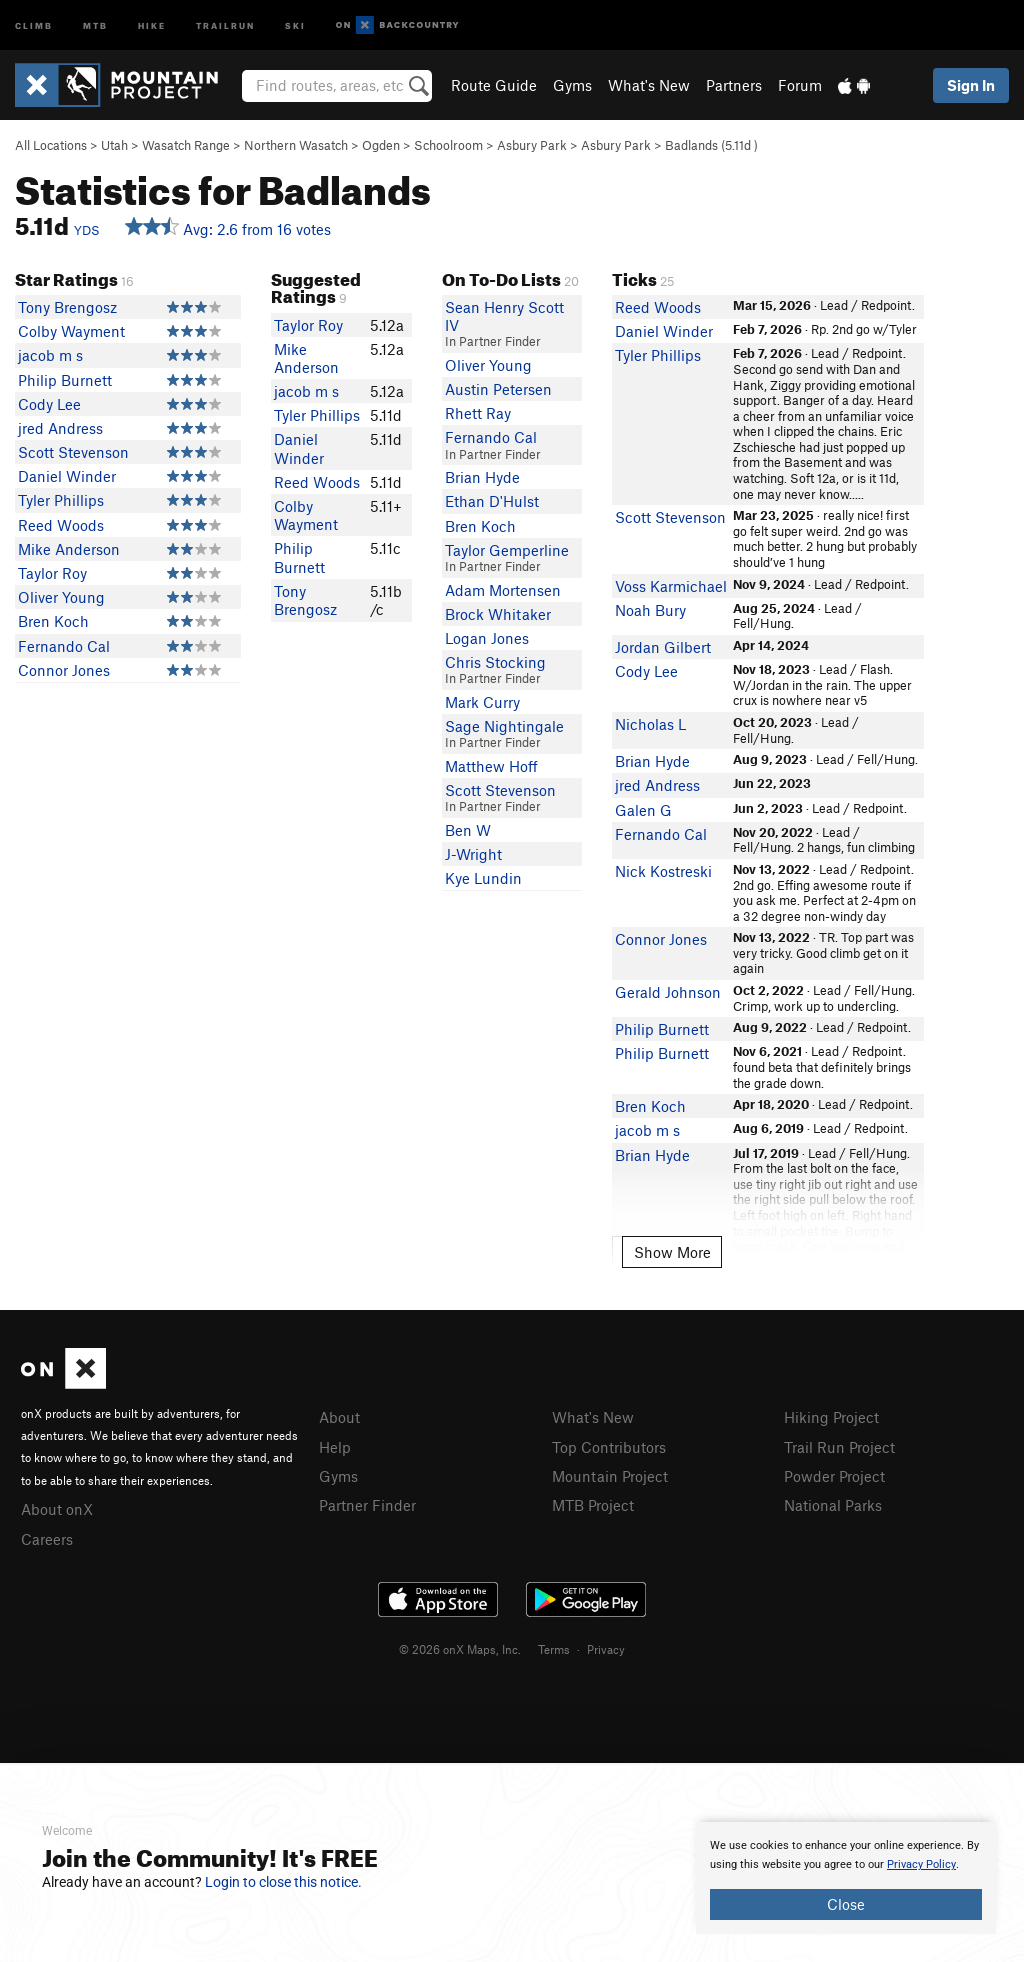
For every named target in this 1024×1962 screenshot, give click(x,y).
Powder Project (834, 1476)
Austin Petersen (498, 389)
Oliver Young (61, 597)
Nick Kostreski (663, 871)
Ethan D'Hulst (492, 501)
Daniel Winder (67, 476)
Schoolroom (448, 145)
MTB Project (593, 1505)
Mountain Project (610, 1476)
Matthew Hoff (491, 766)
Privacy (606, 1649)
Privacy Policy (921, 1864)
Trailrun (225, 24)
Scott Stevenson (73, 452)
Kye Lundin (483, 878)
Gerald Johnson (668, 992)
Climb (34, 24)
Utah (114, 145)
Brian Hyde (482, 477)
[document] (846, 1878)
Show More (672, 1252)
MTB (95, 24)
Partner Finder (367, 1505)
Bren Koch (53, 621)
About (339, 1417)
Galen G (643, 810)
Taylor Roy (52, 573)
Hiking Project (831, 1417)
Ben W (468, 830)
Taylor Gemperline (507, 550)
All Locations (51, 145)
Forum (800, 85)
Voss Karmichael (671, 586)
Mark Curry (482, 702)
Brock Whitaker (498, 614)
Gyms (572, 85)
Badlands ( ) (711, 145)
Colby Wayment (71, 331)
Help (335, 1447)
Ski (295, 24)
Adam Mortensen (503, 590)
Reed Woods (61, 525)
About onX (57, 1509)
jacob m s (50, 355)
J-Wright (473, 854)
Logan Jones (487, 638)
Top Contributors (609, 1447)
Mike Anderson (69, 549)
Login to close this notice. (283, 1882)
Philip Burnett (65, 380)
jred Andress (60, 428)
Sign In (971, 85)
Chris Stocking (495, 662)
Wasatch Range (186, 145)
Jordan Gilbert (663, 647)
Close (846, 1904)
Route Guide (494, 85)
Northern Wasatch (296, 145)
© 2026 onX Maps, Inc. (460, 1649)
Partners (734, 85)
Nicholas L (650, 724)
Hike (152, 24)
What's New (649, 85)
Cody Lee (49, 404)
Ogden (381, 145)
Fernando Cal (64, 646)
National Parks (833, 1505)
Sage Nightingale (504, 726)
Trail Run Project (839, 1447)
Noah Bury (650, 610)
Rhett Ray (478, 413)
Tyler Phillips (61, 500)
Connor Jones (64, 670)
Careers (47, 1539)
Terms (554, 1649)
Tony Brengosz (67, 307)
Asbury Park (532, 145)
